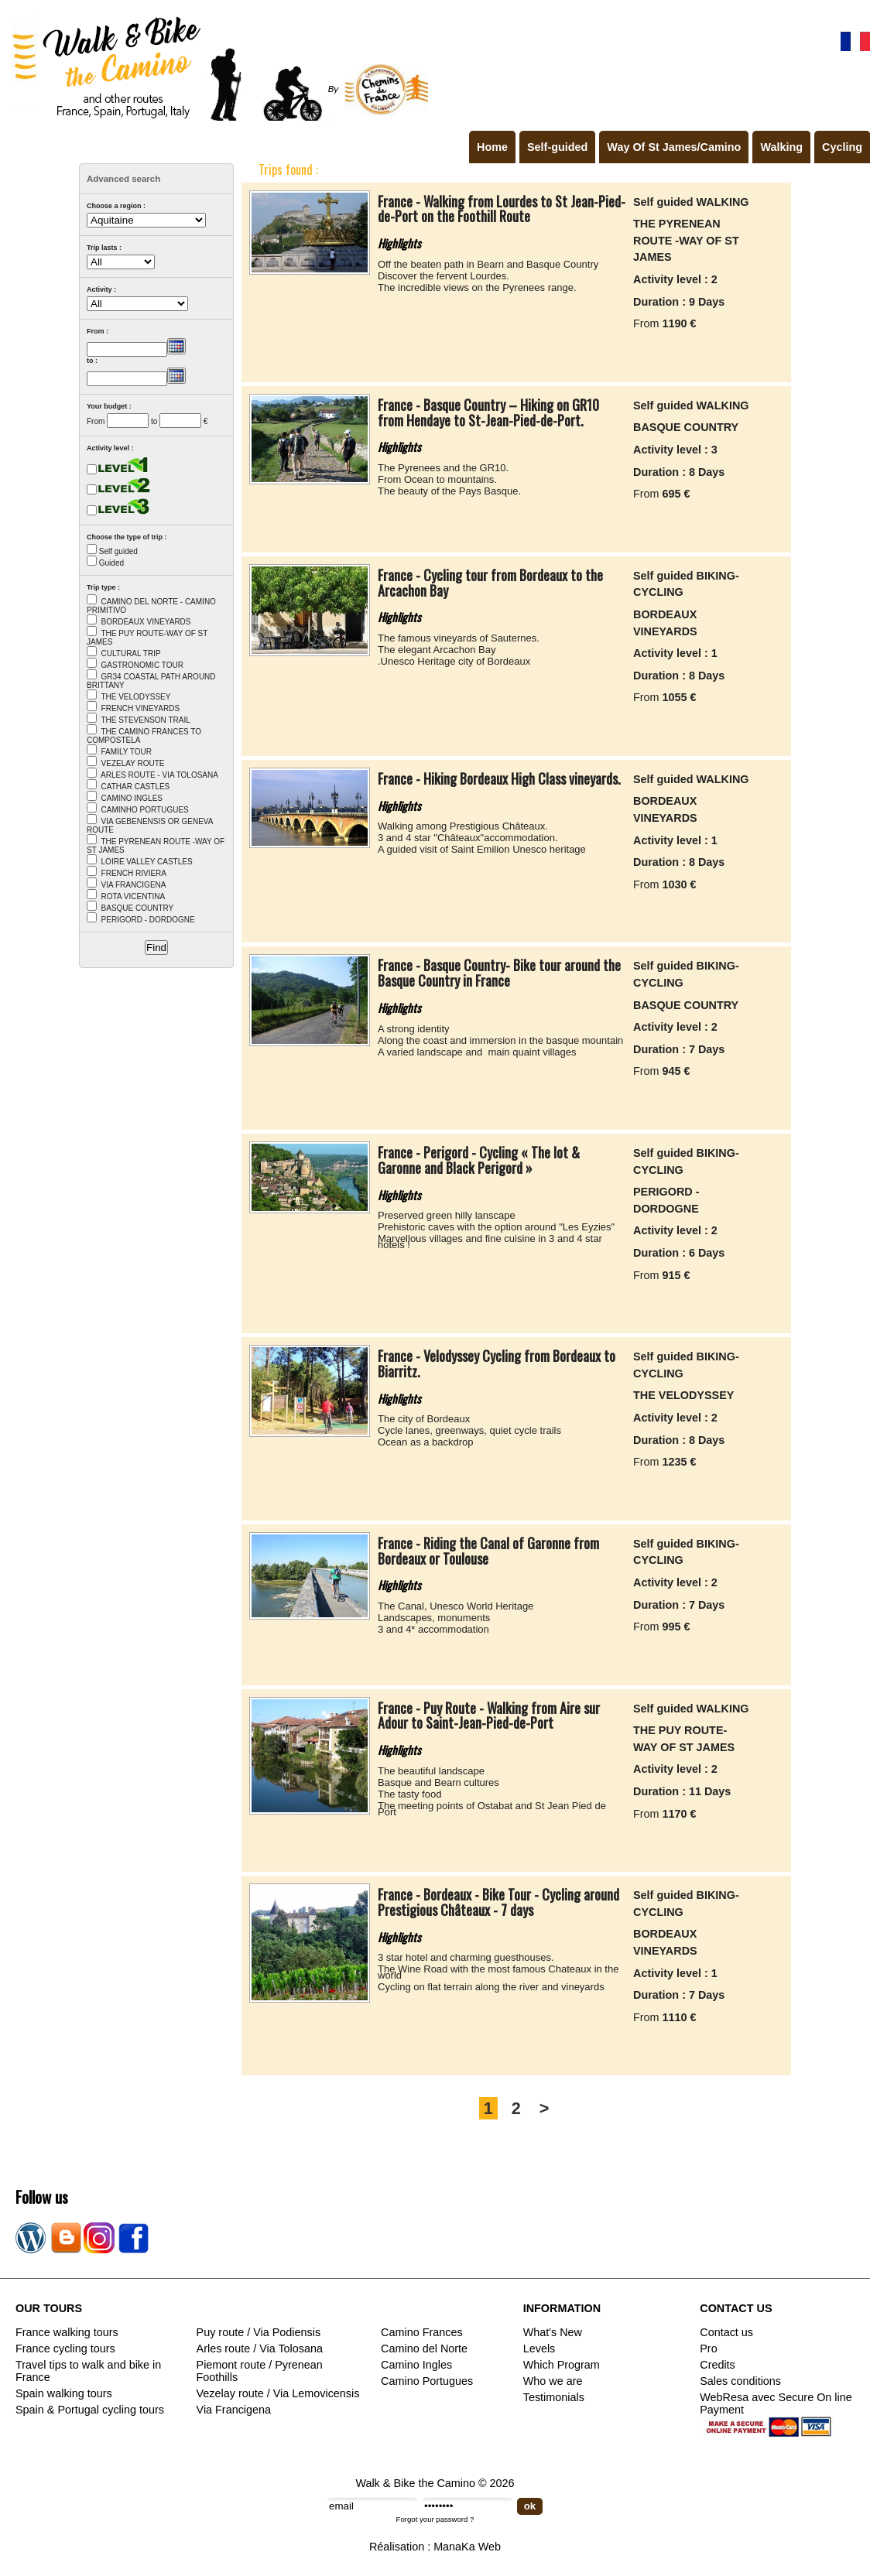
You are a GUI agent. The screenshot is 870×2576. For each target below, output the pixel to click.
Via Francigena (234, 2409)
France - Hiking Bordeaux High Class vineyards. (499, 778)
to (154, 421)
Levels (539, 2348)
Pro (708, 2348)
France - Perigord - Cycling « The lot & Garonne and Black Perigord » (479, 1160)
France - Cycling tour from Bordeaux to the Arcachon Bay (490, 582)
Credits (717, 2365)
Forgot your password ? (435, 2519)
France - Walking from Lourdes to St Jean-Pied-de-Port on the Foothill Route (501, 209)
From (95, 421)
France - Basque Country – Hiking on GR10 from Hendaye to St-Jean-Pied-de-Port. (488, 412)
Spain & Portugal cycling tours (89, 2409)
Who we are (553, 2381)
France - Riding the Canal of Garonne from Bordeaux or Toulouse (488, 1551)
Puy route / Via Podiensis (259, 2332)
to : (92, 360)
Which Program (561, 2365)
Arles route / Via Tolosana (260, 2348)
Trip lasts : (104, 247)
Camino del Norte (424, 2348)
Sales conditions (740, 2381)
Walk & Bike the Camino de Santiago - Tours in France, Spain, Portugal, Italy (216, 65)
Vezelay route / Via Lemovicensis (278, 2393)
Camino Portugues (427, 2381)
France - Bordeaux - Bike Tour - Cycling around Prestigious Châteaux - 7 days (498, 1902)
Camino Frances (422, 2332)
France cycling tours (65, 2348)
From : (97, 331)
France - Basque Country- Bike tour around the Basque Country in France (499, 972)
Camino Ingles (416, 2365)
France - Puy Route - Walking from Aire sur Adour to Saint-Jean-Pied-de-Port (489, 1715)
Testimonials (553, 2397)
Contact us (726, 2332)
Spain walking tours (63, 2393)
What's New (552, 2332)
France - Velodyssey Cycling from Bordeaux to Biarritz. (496, 1363)
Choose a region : (116, 206)
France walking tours (66, 2332)
